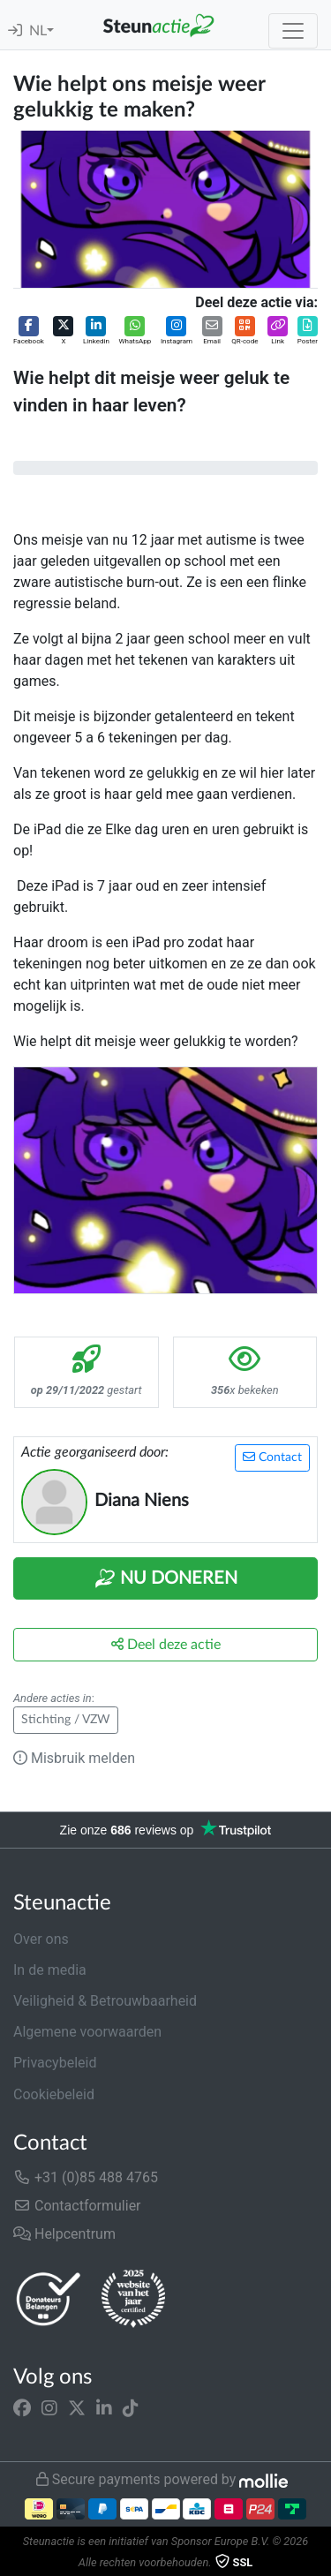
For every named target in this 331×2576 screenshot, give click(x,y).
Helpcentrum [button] (64, 2234)
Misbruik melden (74, 1758)
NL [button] (38, 31)
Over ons (41, 1939)
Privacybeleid (54, 2062)
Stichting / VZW (65, 1720)
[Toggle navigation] (293, 31)
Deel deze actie (166, 1644)
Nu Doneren (165, 1578)
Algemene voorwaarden (87, 2031)
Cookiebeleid (53, 2094)
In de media (50, 1970)
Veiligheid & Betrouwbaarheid (105, 2000)
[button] (28, 331)
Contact (272, 1457)
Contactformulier (77, 2205)
